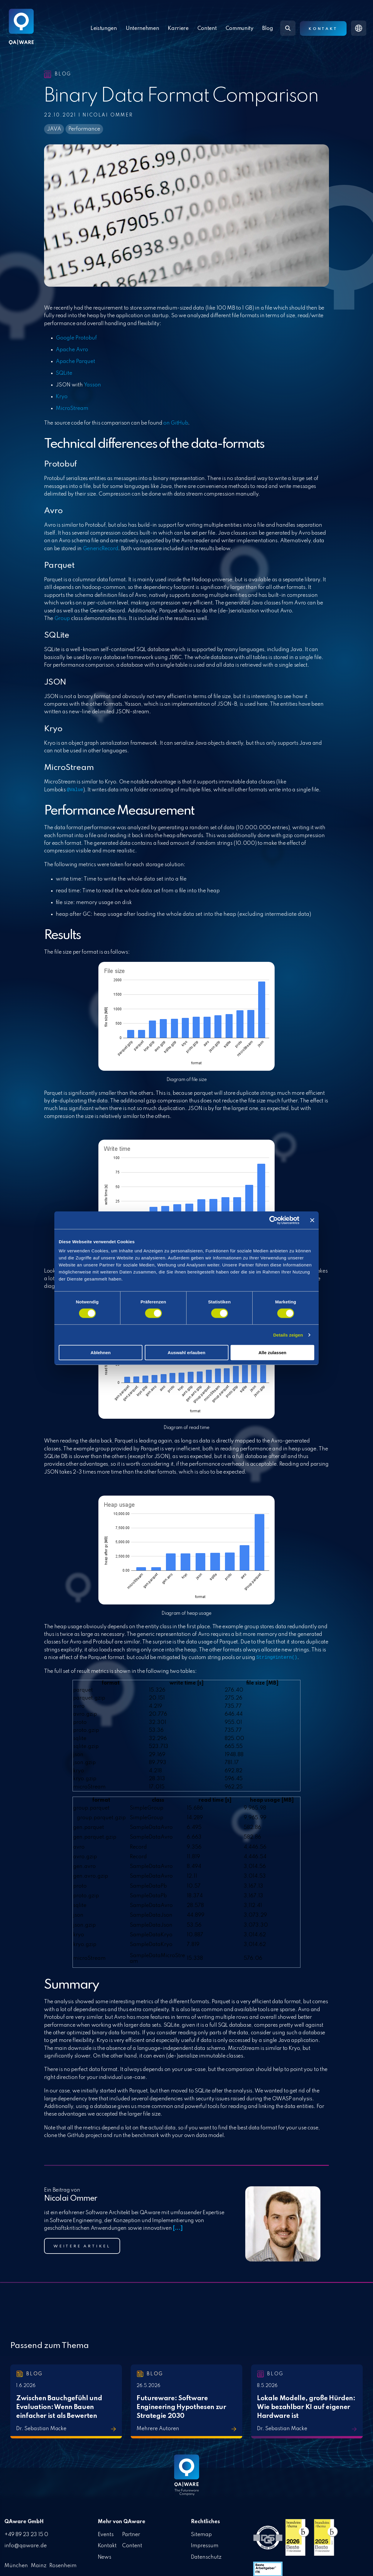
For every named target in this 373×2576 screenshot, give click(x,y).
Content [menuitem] (132, 2544)
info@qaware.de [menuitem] (25, 2544)
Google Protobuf (76, 338)
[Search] (287, 28)
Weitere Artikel (82, 2246)
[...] (177, 2228)
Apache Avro (72, 349)
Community (239, 28)
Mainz (38, 2563)
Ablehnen (100, 1352)
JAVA (54, 129)
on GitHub (175, 423)
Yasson (92, 385)
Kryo (62, 396)
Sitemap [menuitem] (201, 2534)
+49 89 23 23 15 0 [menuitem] (26, 2534)
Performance (84, 129)
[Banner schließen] (312, 1220)
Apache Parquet (75, 361)
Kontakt (323, 29)
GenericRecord (100, 548)
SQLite (64, 373)
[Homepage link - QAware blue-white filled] (186, 2479)
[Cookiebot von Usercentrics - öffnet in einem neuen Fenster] (273, 1220)
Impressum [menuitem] (205, 2544)
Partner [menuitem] (131, 2534)
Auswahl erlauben (186, 1352)
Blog (267, 28)
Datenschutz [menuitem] (206, 2554)
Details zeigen (288, 1334)
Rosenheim (63, 2563)
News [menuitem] (105, 2554)
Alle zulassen (272, 1352)
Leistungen (103, 28)
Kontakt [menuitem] (107, 2544)
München (16, 2563)
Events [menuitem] (106, 2534)
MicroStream (72, 408)
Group (62, 618)
